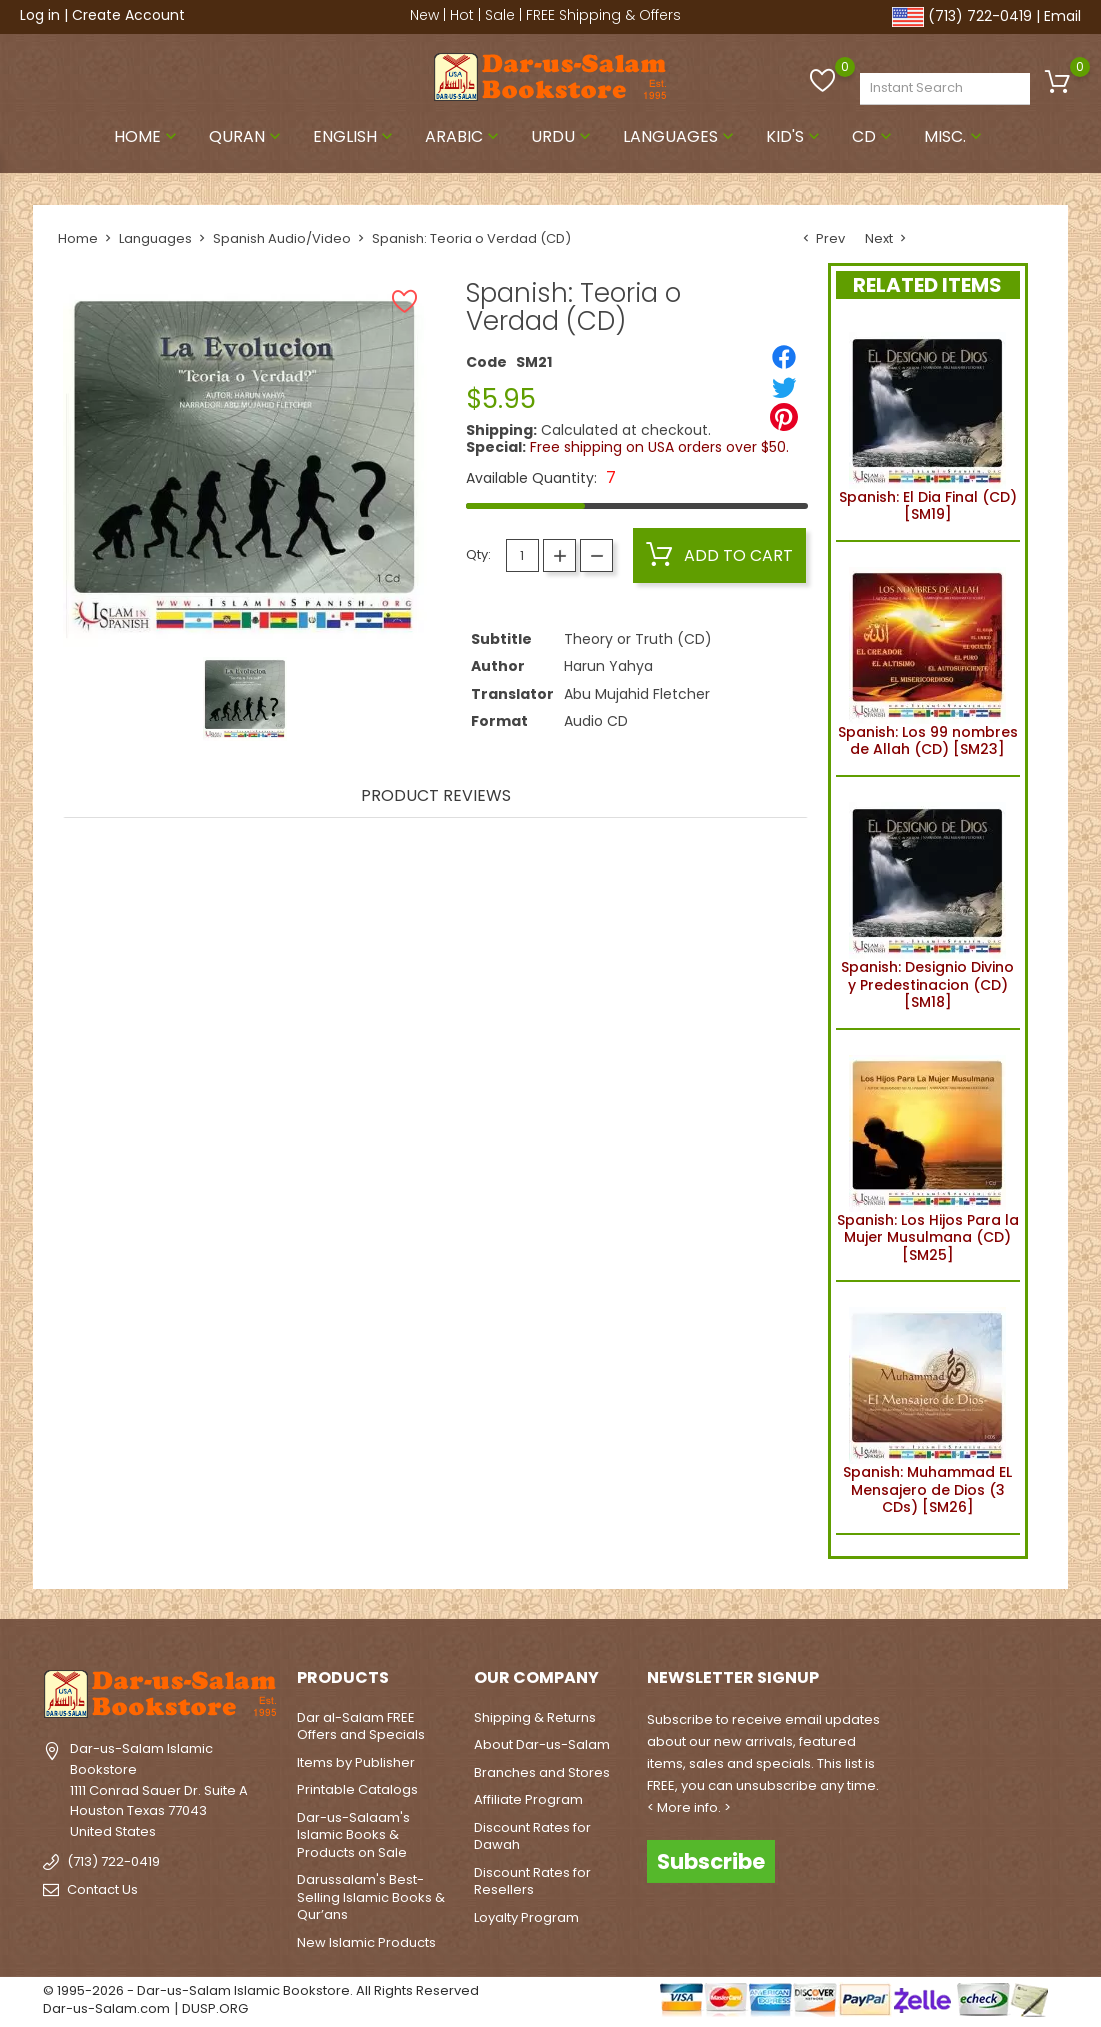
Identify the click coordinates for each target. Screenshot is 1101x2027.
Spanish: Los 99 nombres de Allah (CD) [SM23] (928, 659)
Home (147, 136)
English (355, 136)
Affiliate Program (528, 1799)
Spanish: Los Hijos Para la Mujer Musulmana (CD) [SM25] (928, 1155)
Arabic (464, 136)
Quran (247, 136)
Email (1062, 16)
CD (874, 136)
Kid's (795, 136)
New (424, 15)
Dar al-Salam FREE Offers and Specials (361, 1726)
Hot (462, 15)
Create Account (128, 15)
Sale (500, 15)
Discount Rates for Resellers (532, 1881)
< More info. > (689, 1807)
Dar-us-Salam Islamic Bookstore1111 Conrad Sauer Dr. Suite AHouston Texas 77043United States (159, 1790)
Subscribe (711, 1860)
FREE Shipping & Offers (603, 15)
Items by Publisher (356, 1762)
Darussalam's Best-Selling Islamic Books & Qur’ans (371, 1897)
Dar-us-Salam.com (106, 2008)
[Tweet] (784, 387)
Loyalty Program (526, 1917)
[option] (245, 699)
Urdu (563, 136)
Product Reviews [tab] (436, 797)
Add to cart (719, 555)
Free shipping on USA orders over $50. (659, 447)
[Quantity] (522, 555)
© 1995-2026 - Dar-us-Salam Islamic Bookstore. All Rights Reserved (261, 1990)
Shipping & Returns (535, 1717)
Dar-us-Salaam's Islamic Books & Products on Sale (353, 1835)
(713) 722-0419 (980, 16)
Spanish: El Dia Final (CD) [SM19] (928, 424)
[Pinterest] (784, 417)
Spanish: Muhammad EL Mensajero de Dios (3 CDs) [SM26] (927, 1407)
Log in (40, 15)
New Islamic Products (366, 1942)
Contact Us (102, 1889)
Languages (680, 136)
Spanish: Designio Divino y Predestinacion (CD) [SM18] (927, 902)
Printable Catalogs (357, 1789)
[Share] (784, 357)
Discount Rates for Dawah (532, 1836)
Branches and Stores (542, 1772)
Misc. (955, 136)
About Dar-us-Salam (542, 1744)
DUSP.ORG (215, 2008)
